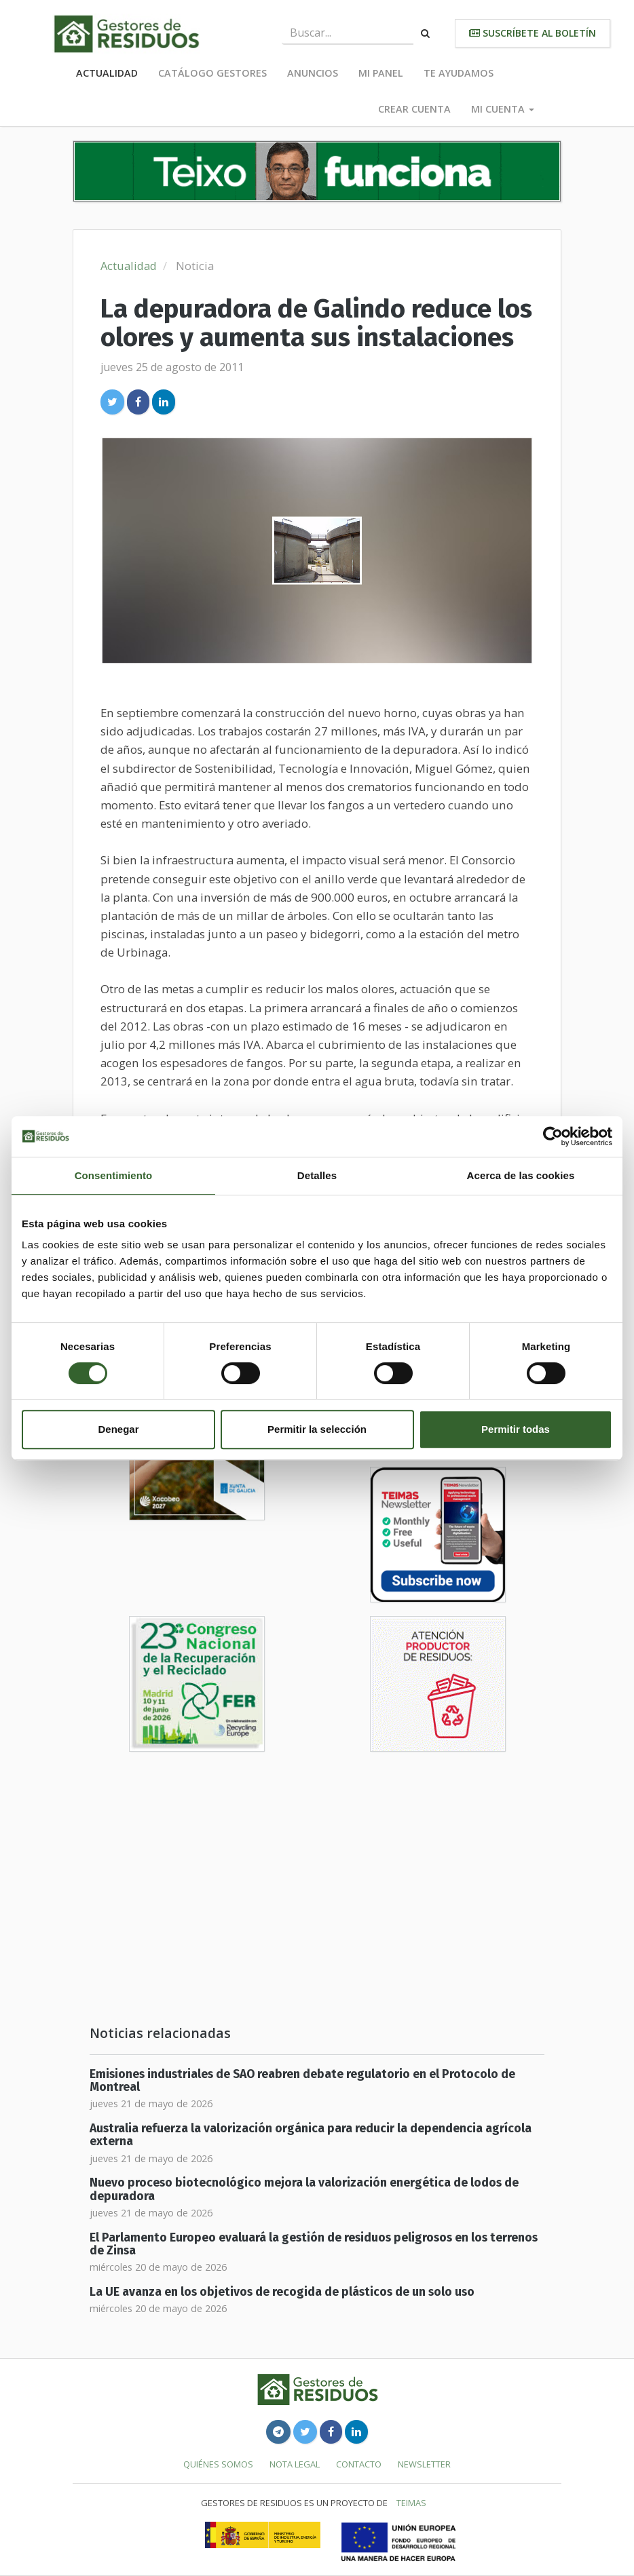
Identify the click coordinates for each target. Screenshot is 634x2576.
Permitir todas (515, 1429)
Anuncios (312, 72)
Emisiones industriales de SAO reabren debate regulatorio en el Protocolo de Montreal (302, 2080)
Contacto (358, 2464)
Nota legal (294, 2464)
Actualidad (107, 72)
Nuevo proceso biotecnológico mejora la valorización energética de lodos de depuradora (304, 2189)
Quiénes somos (218, 2464)
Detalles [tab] (317, 1175)
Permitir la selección (317, 1429)
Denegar (118, 1429)
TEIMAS (411, 2503)
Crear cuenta (414, 108)
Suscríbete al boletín (532, 32)
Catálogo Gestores (212, 72)
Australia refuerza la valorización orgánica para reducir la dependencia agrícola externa (311, 2135)
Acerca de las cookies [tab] (521, 1175)
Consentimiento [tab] (114, 1175)
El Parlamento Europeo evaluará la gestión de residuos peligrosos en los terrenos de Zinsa (314, 2244)
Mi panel (380, 72)
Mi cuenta (502, 108)
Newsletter (424, 2464)
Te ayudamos (458, 72)
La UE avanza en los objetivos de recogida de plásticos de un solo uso (282, 2292)
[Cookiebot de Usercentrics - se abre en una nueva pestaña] (552, 1136)
